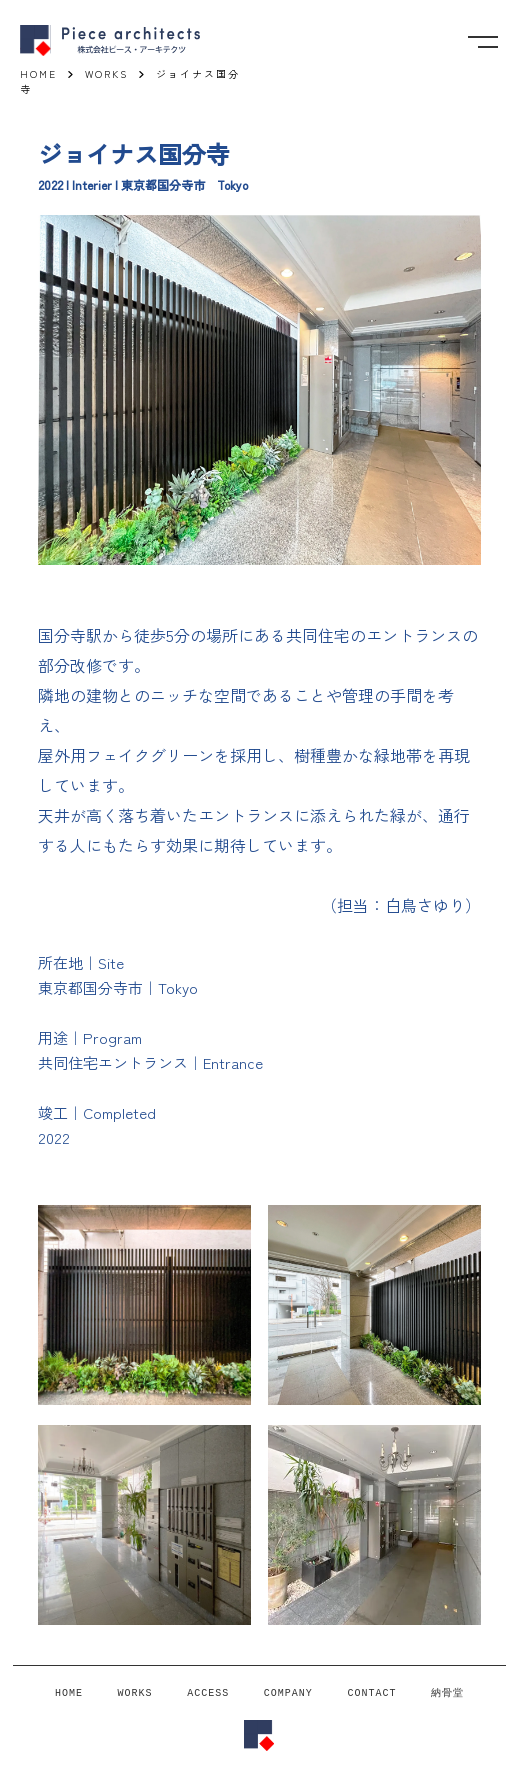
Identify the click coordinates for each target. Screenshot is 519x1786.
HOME (69, 1694)
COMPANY (288, 1694)
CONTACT (371, 1694)
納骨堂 (447, 1693)
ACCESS (208, 1694)
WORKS (135, 1694)
